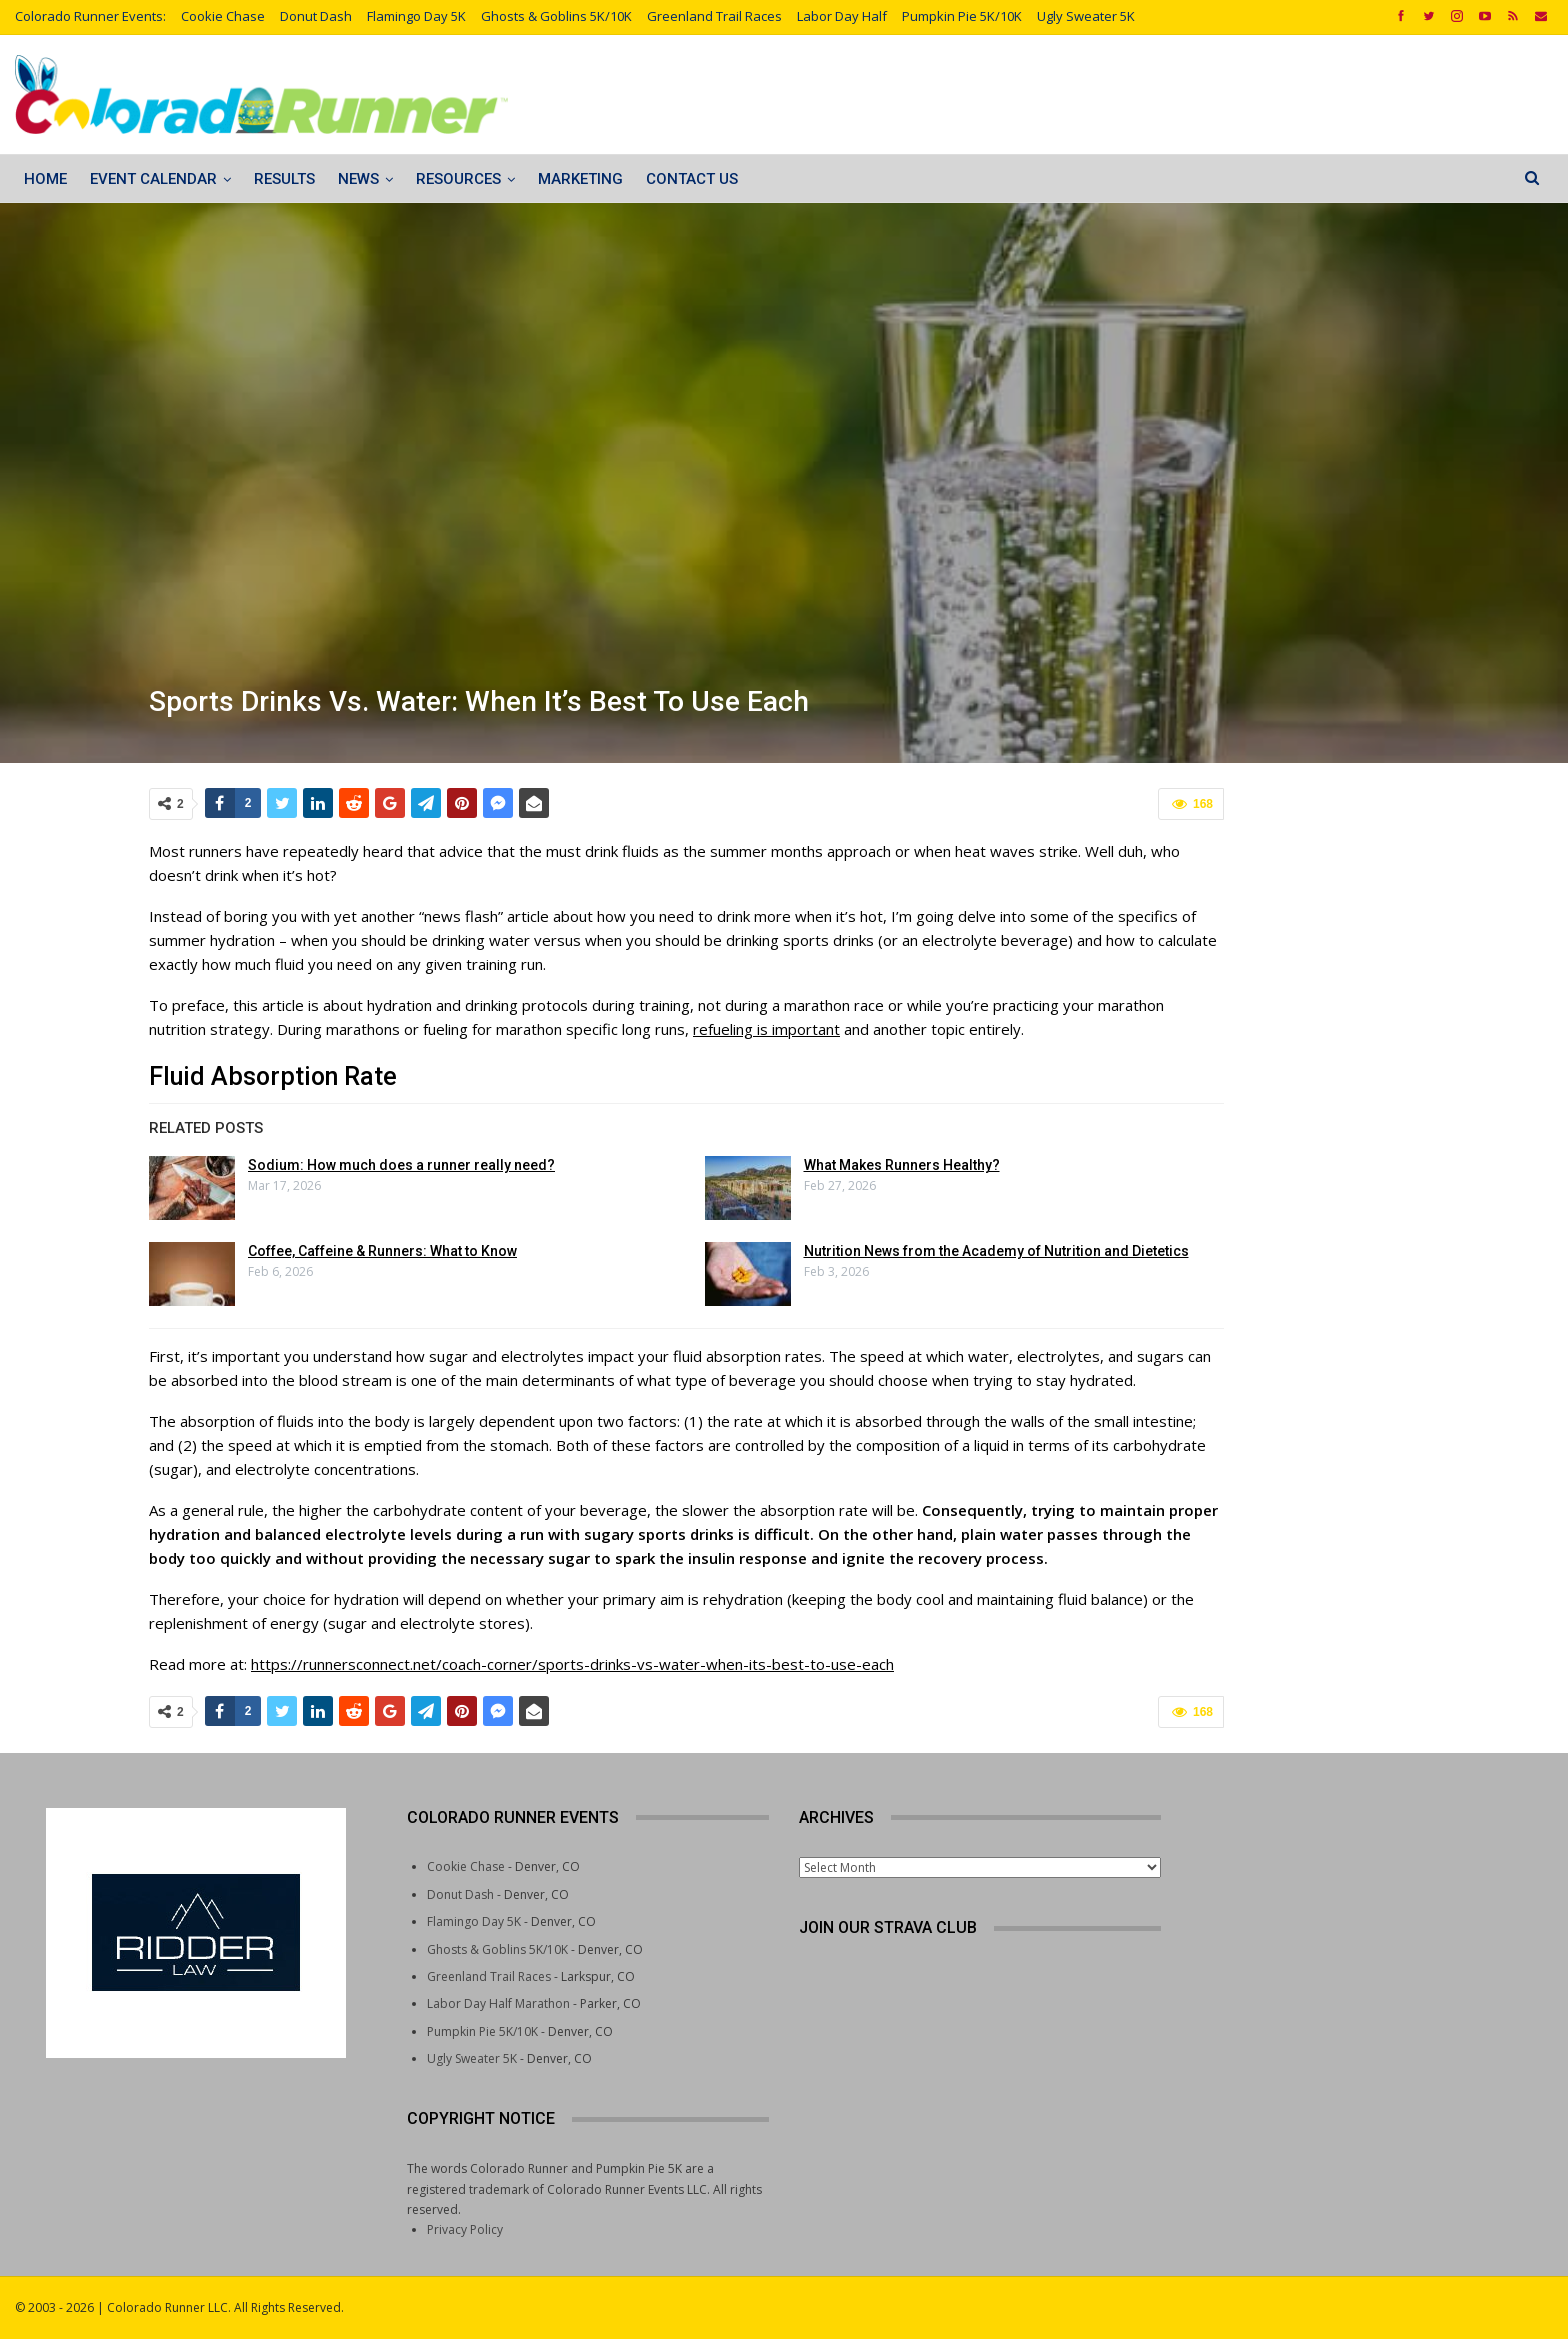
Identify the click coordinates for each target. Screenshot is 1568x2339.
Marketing (580, 179)
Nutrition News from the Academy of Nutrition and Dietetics (996, 1251)
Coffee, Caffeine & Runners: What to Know (382, 1251)
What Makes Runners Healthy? (902, 1165)
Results (284, 179)
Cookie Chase (223, 16)
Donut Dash (316, 16)
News (358, 179)
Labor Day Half (842, 16)
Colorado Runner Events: (90, 16)
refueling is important (766, 1029)
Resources (458, 179)
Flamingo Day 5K (416, 16)
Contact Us (692, 179)
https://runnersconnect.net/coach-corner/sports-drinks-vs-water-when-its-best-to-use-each (572, 1664)
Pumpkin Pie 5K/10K (962, 16)
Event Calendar (153, 179)
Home (45, 179)
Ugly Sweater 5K (1086, 16)
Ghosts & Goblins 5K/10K (556, 16)
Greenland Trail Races (714, 16)
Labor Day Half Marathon (498, 2003)
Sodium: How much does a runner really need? (401, 1165)
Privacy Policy (465, 2229)
